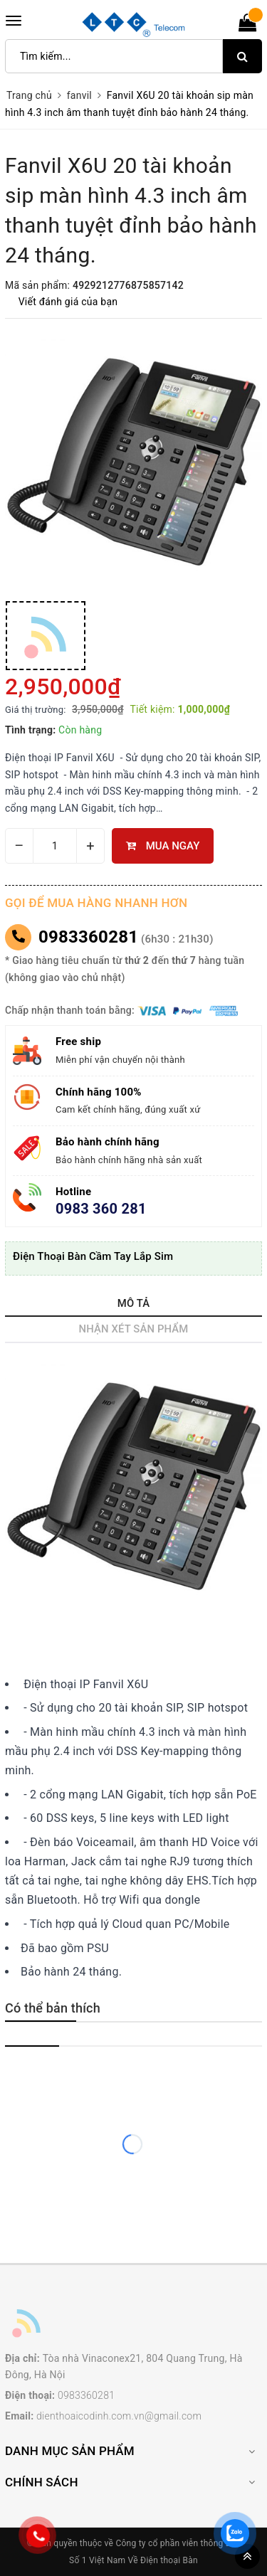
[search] (242, 56)
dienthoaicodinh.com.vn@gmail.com (118, 2416)
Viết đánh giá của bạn (68, 301)
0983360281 (88, 937)
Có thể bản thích (52, 2007)
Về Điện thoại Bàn (163, 2560)
